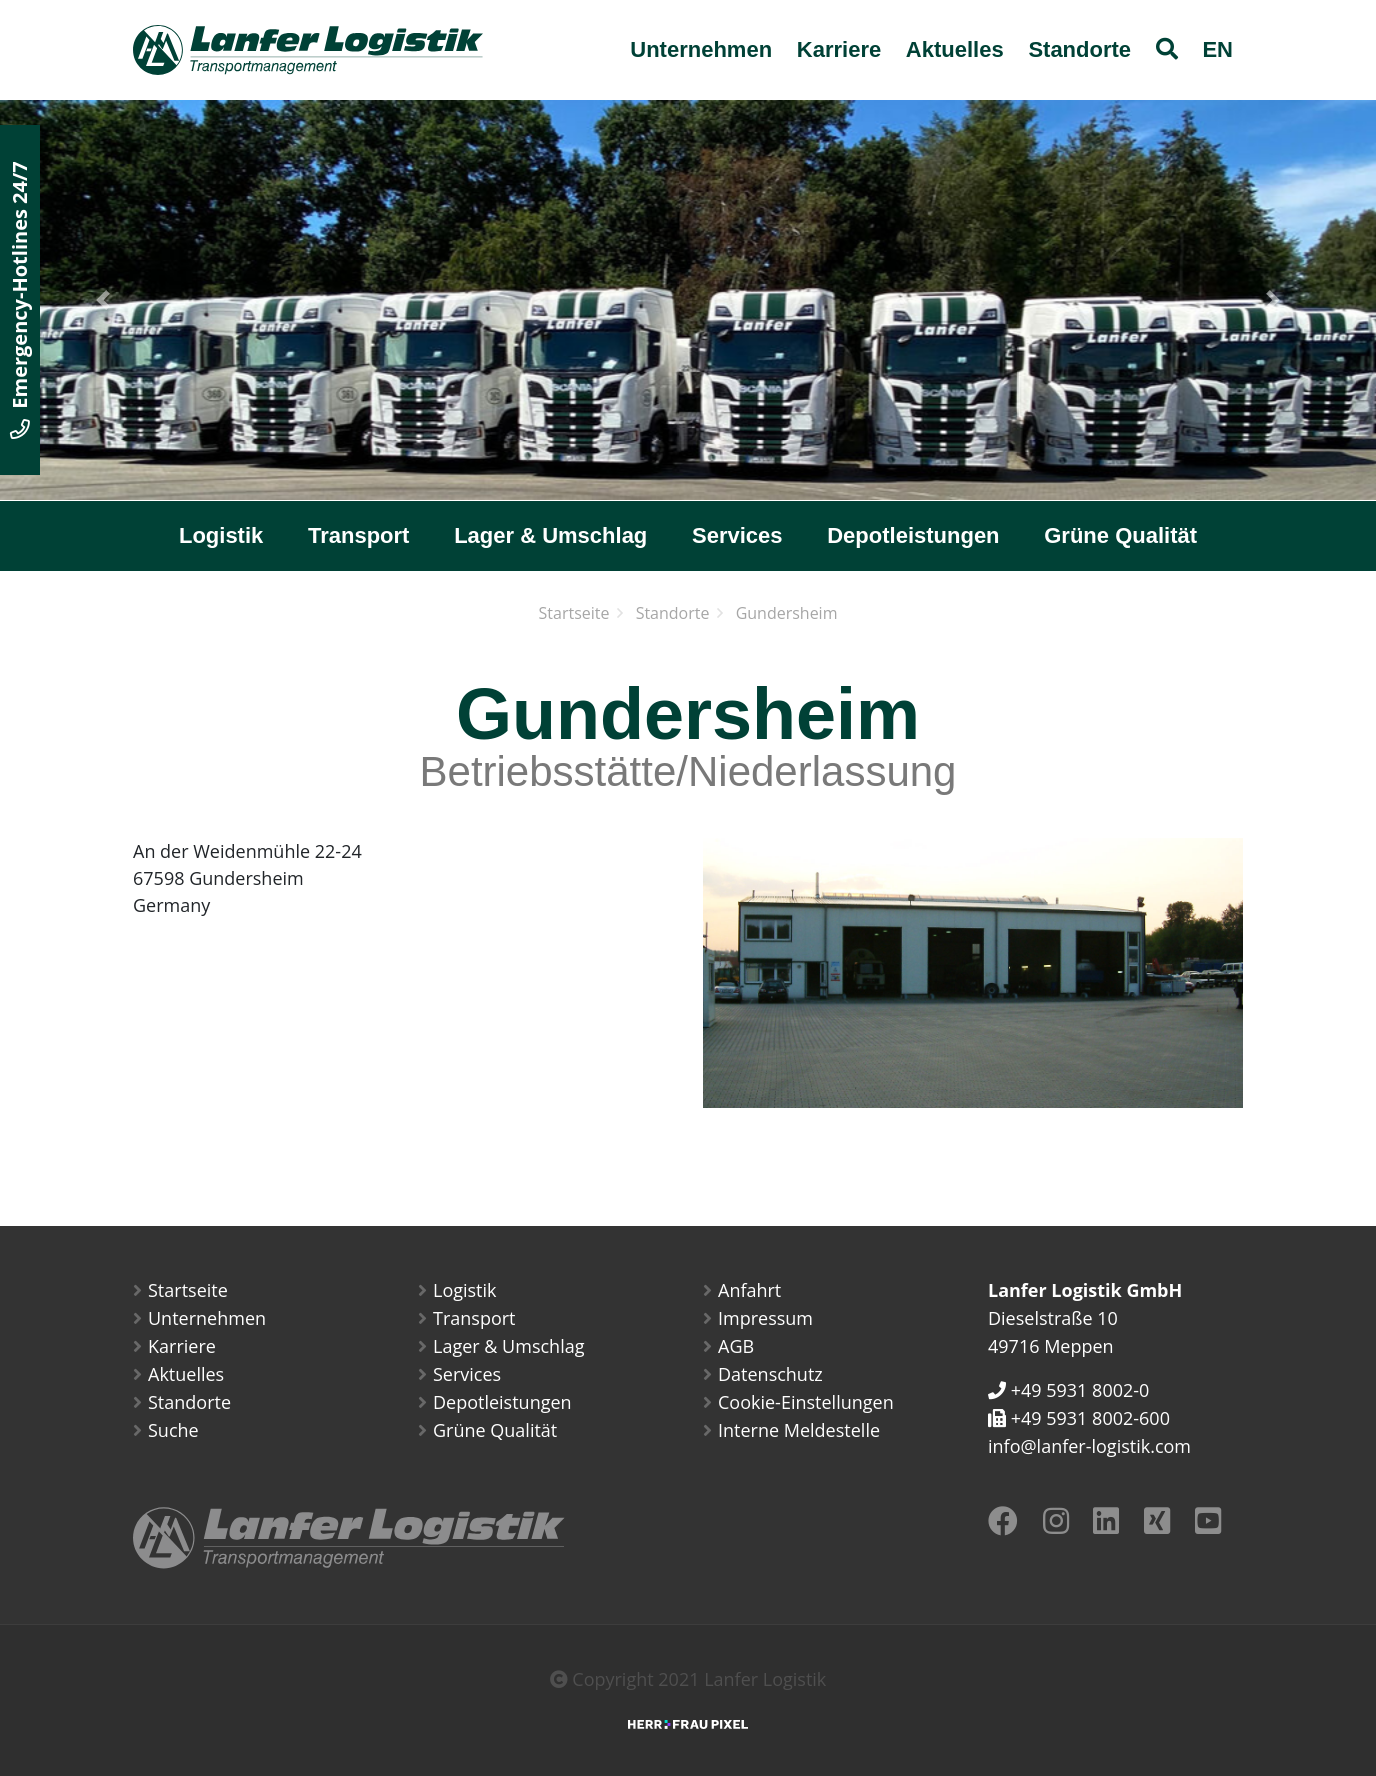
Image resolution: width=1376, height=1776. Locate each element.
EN (1217, 49)
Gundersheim (787, 613)
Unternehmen (701, 49)
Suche (173, 1430)
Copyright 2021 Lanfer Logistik (688, 1679)
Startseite (574, 613)
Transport (358, 535)
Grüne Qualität (1120, 535)
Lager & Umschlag (550, 535)
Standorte (1079, 49)
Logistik (221, 535)
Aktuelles (955, 49)
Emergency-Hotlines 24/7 (19, 299)
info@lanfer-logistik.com (1089, 1446)
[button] (103, 300)
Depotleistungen (913, 535)
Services (737, 535)
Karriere (839, 49)
